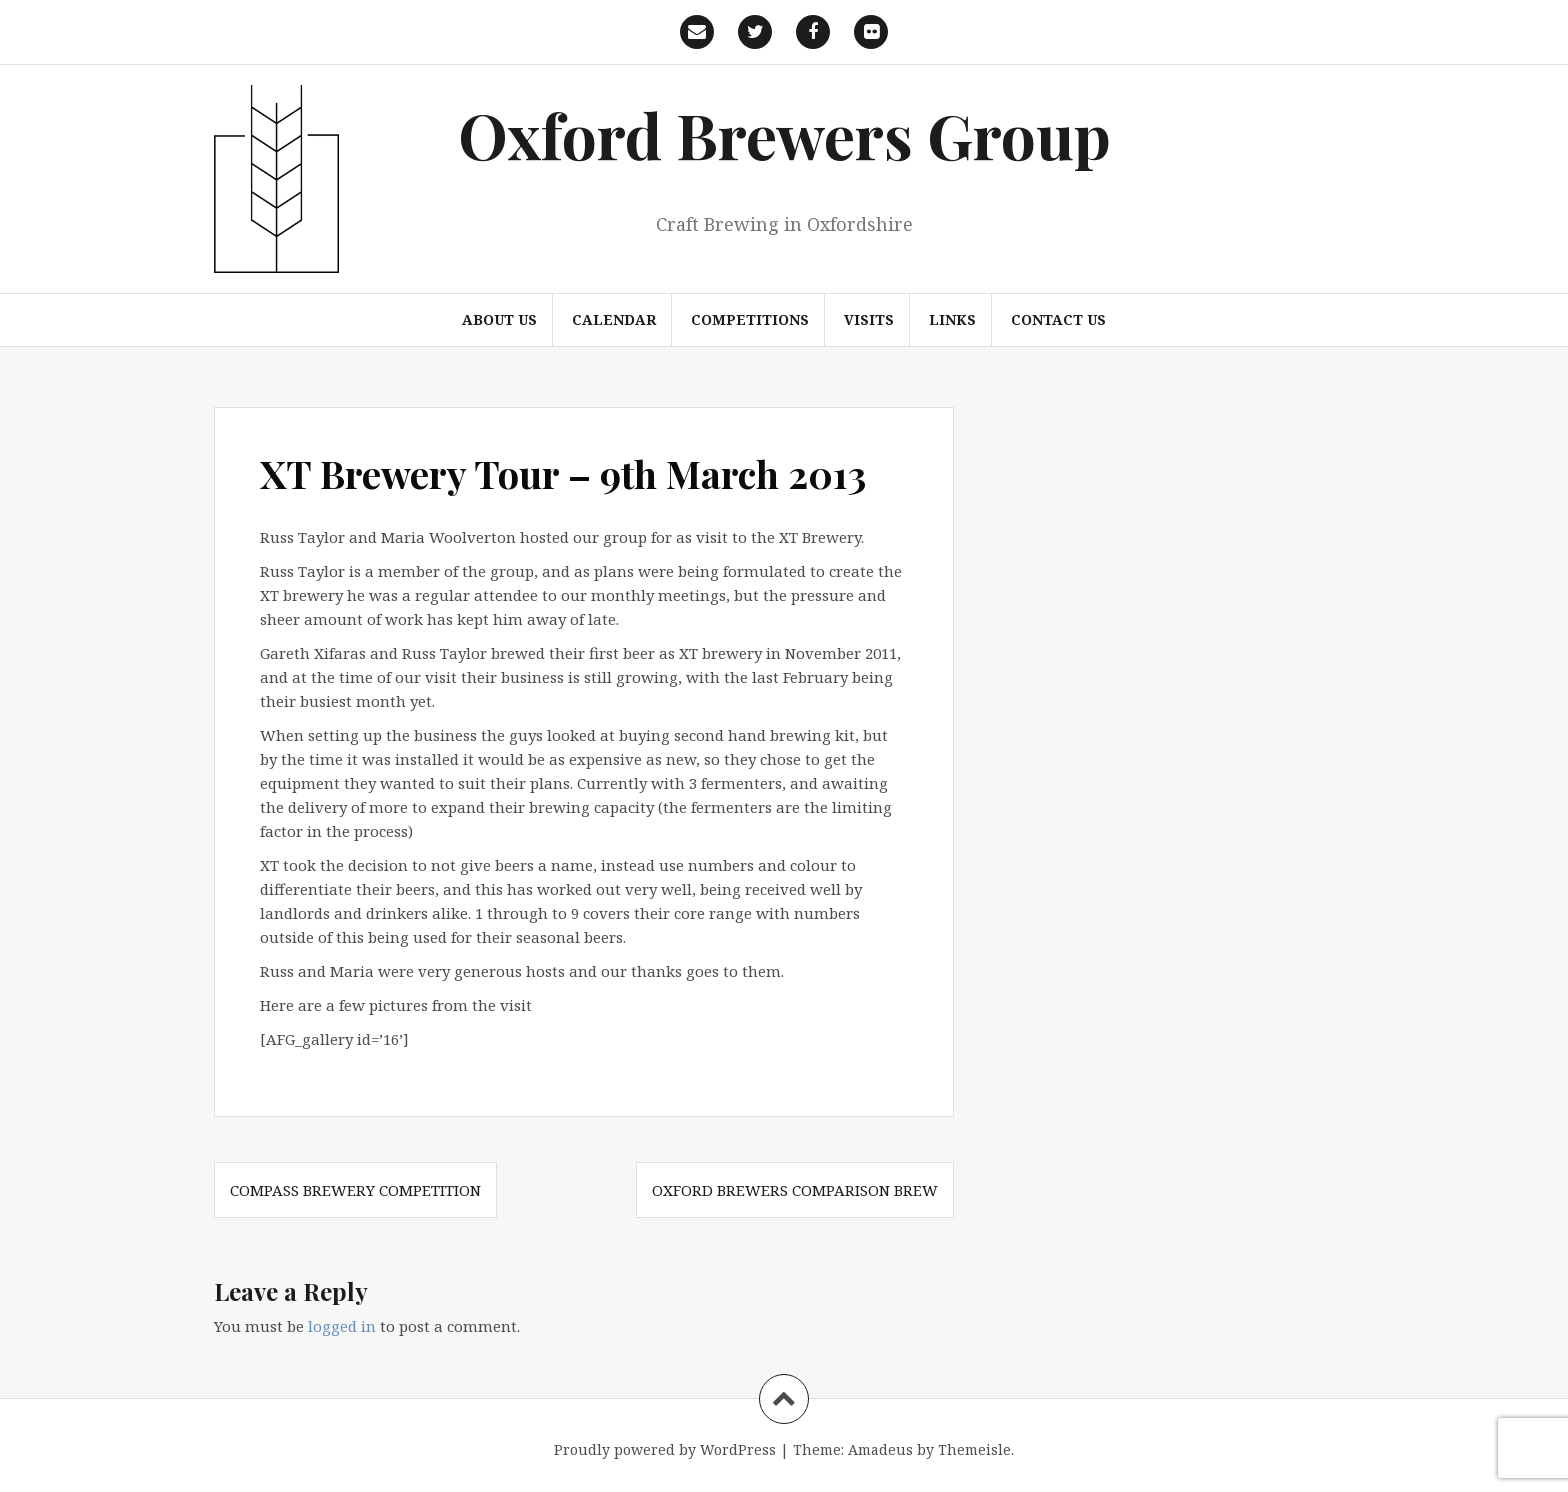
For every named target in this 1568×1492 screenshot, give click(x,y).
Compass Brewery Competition (355, 1190)
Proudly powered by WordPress (665, 1449)
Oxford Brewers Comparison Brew (795, 1190)
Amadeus (880, 1449)
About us (499, 319)
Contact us (1058, 319)
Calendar (614, 319)
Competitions (750, 319)
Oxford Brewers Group (784, 134)
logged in (342, 1326)
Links (952, 319)
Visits (869, 319)
